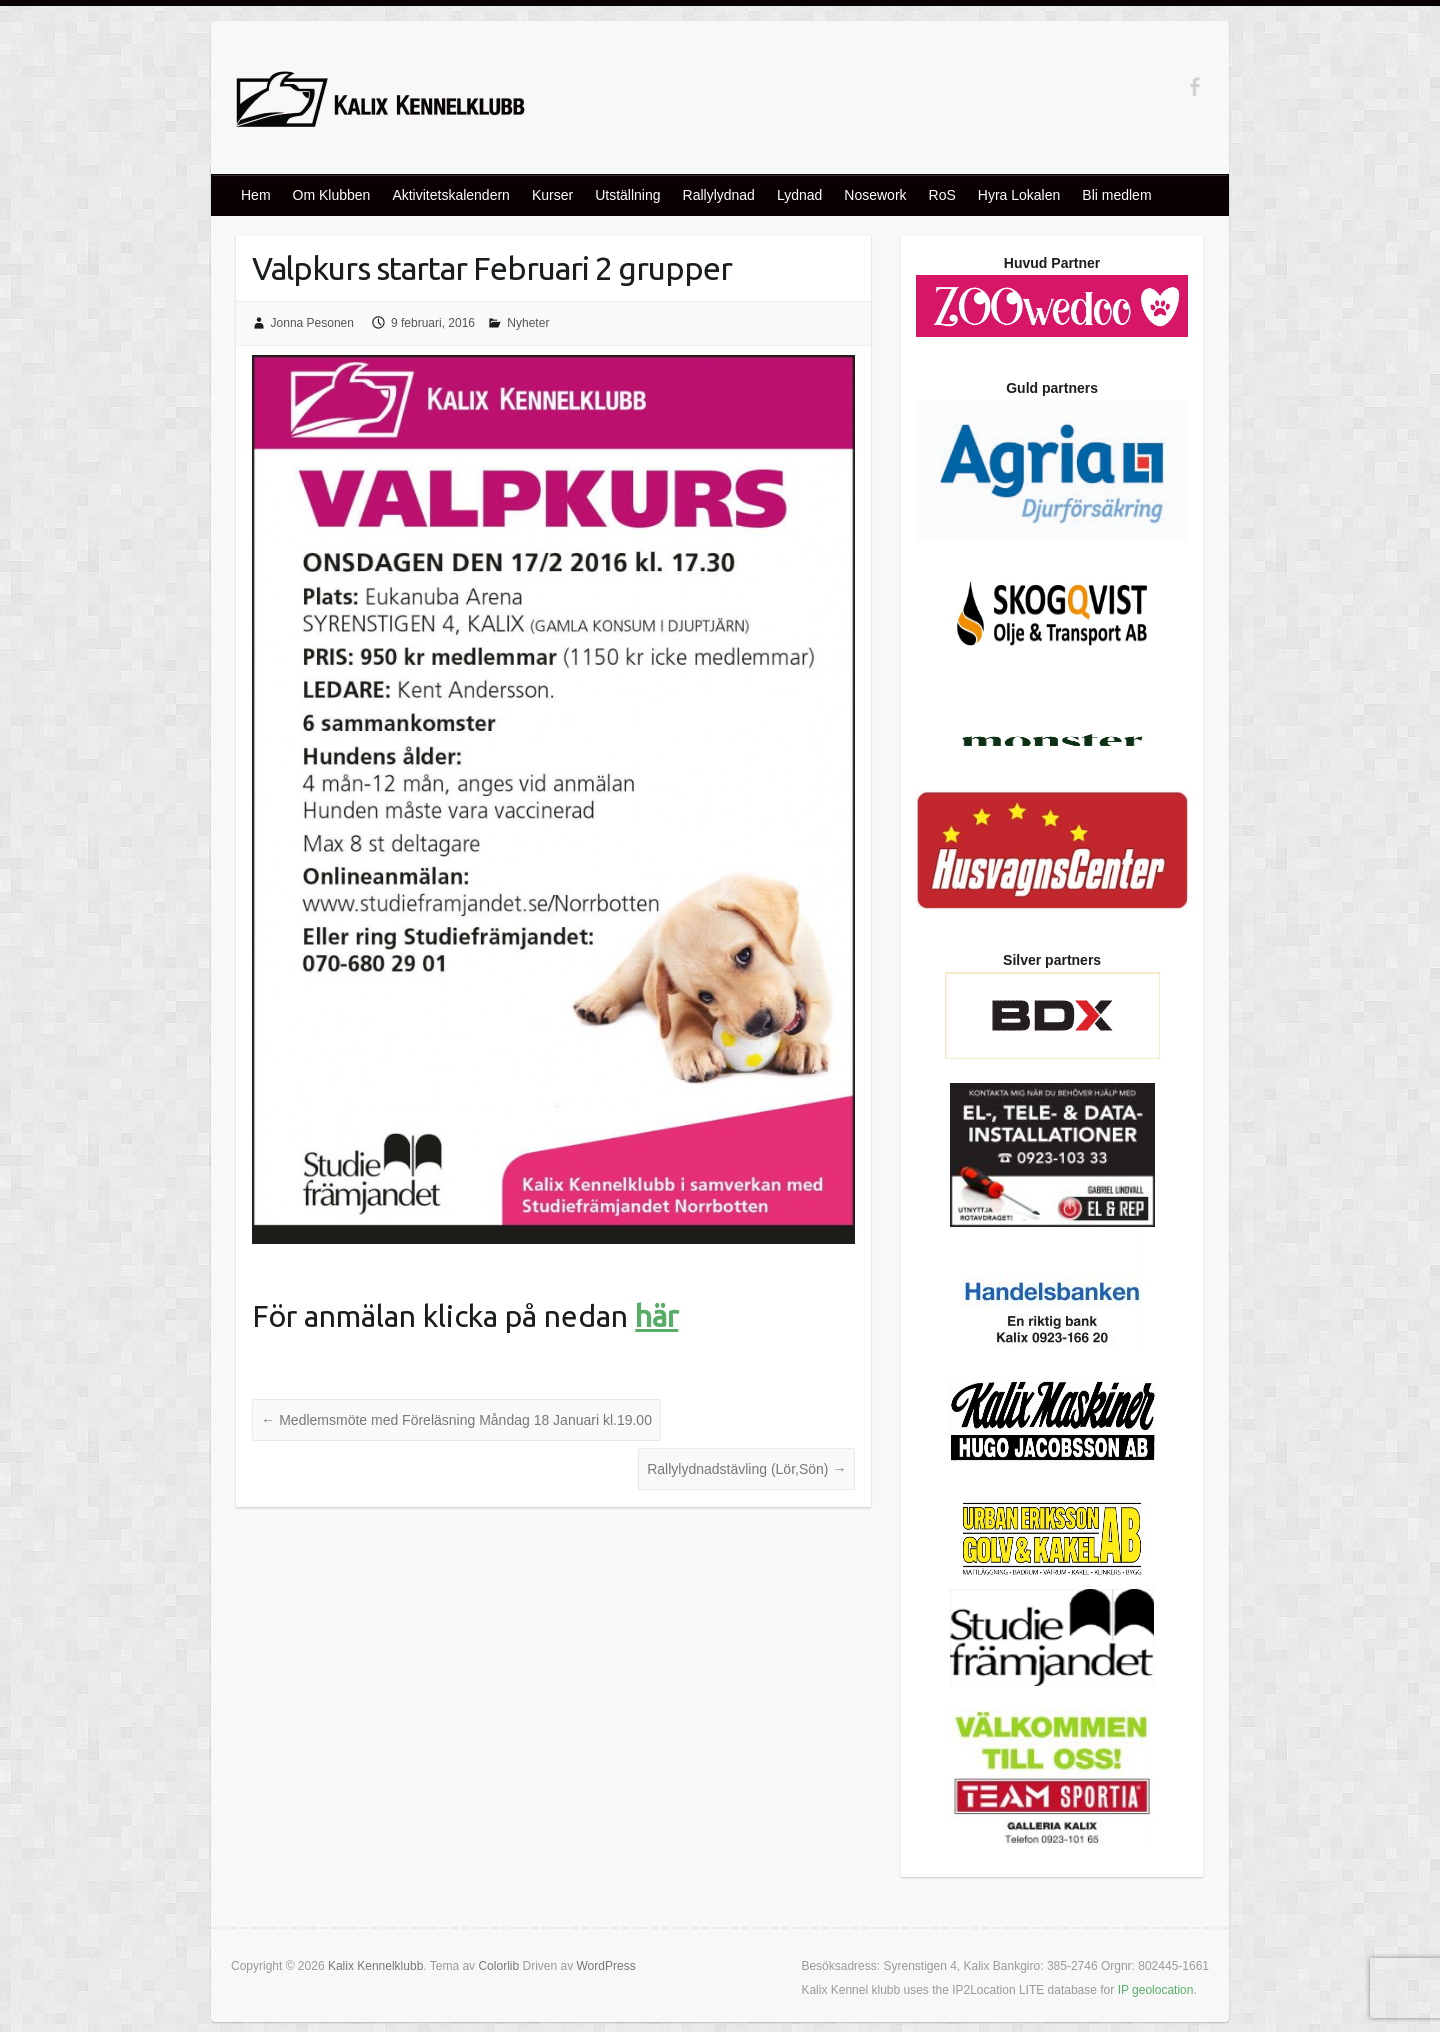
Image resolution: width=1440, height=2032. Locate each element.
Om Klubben (332, 195)
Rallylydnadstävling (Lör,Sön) (746, 1469)
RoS (942, 195)
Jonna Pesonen (312, 323)
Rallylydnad (719, 195)
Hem (256, 195)
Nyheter (528, 323)
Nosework (875, 195)
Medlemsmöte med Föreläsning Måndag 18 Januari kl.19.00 (456, 1420)
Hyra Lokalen (1019, 195)
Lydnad (799, 195)
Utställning (627, 195)
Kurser (552, 195)
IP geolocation (1156, 1990)
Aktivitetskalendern (451, 195)
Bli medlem (1116, 195)
